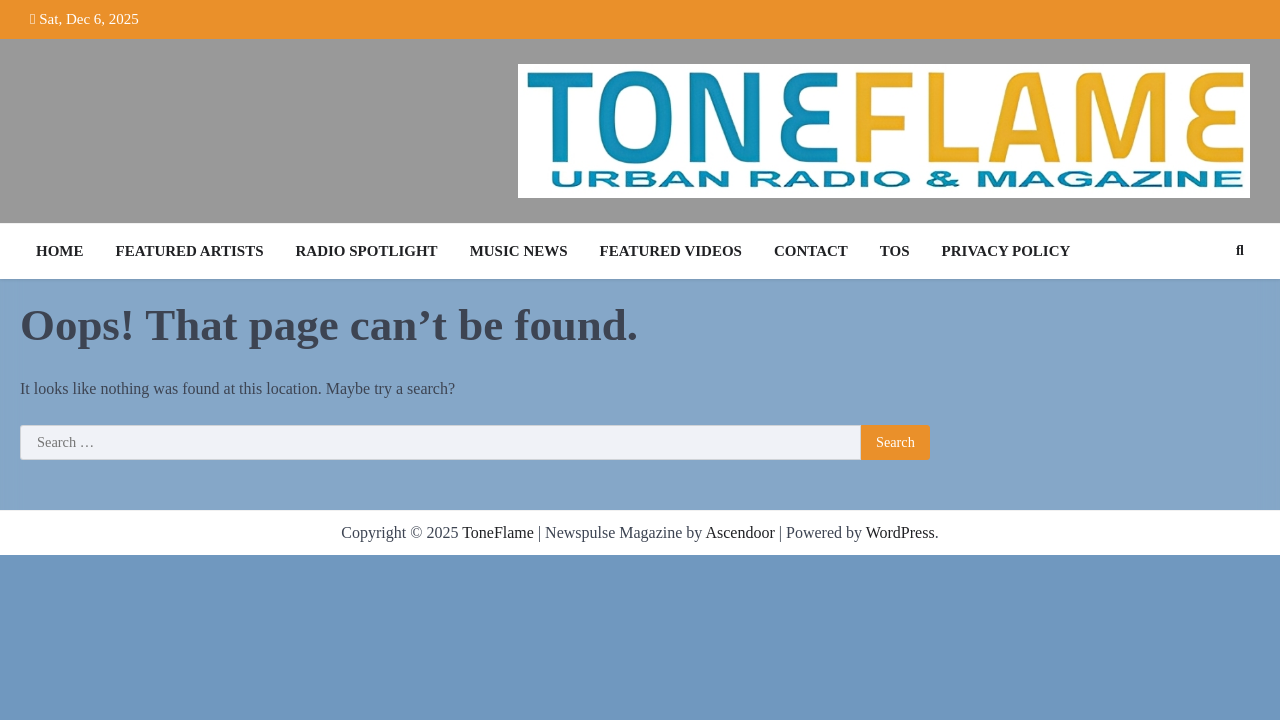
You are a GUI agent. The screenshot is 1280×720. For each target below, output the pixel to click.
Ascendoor (739, 532)
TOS (895, 251)
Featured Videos (671, 251)
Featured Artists (190, 251)
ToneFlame (498, 532)
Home (60, 251)
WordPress (900, 532)
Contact (811, 251)
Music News (519, 251)
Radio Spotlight (367, 251)
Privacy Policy (1006, 251)
